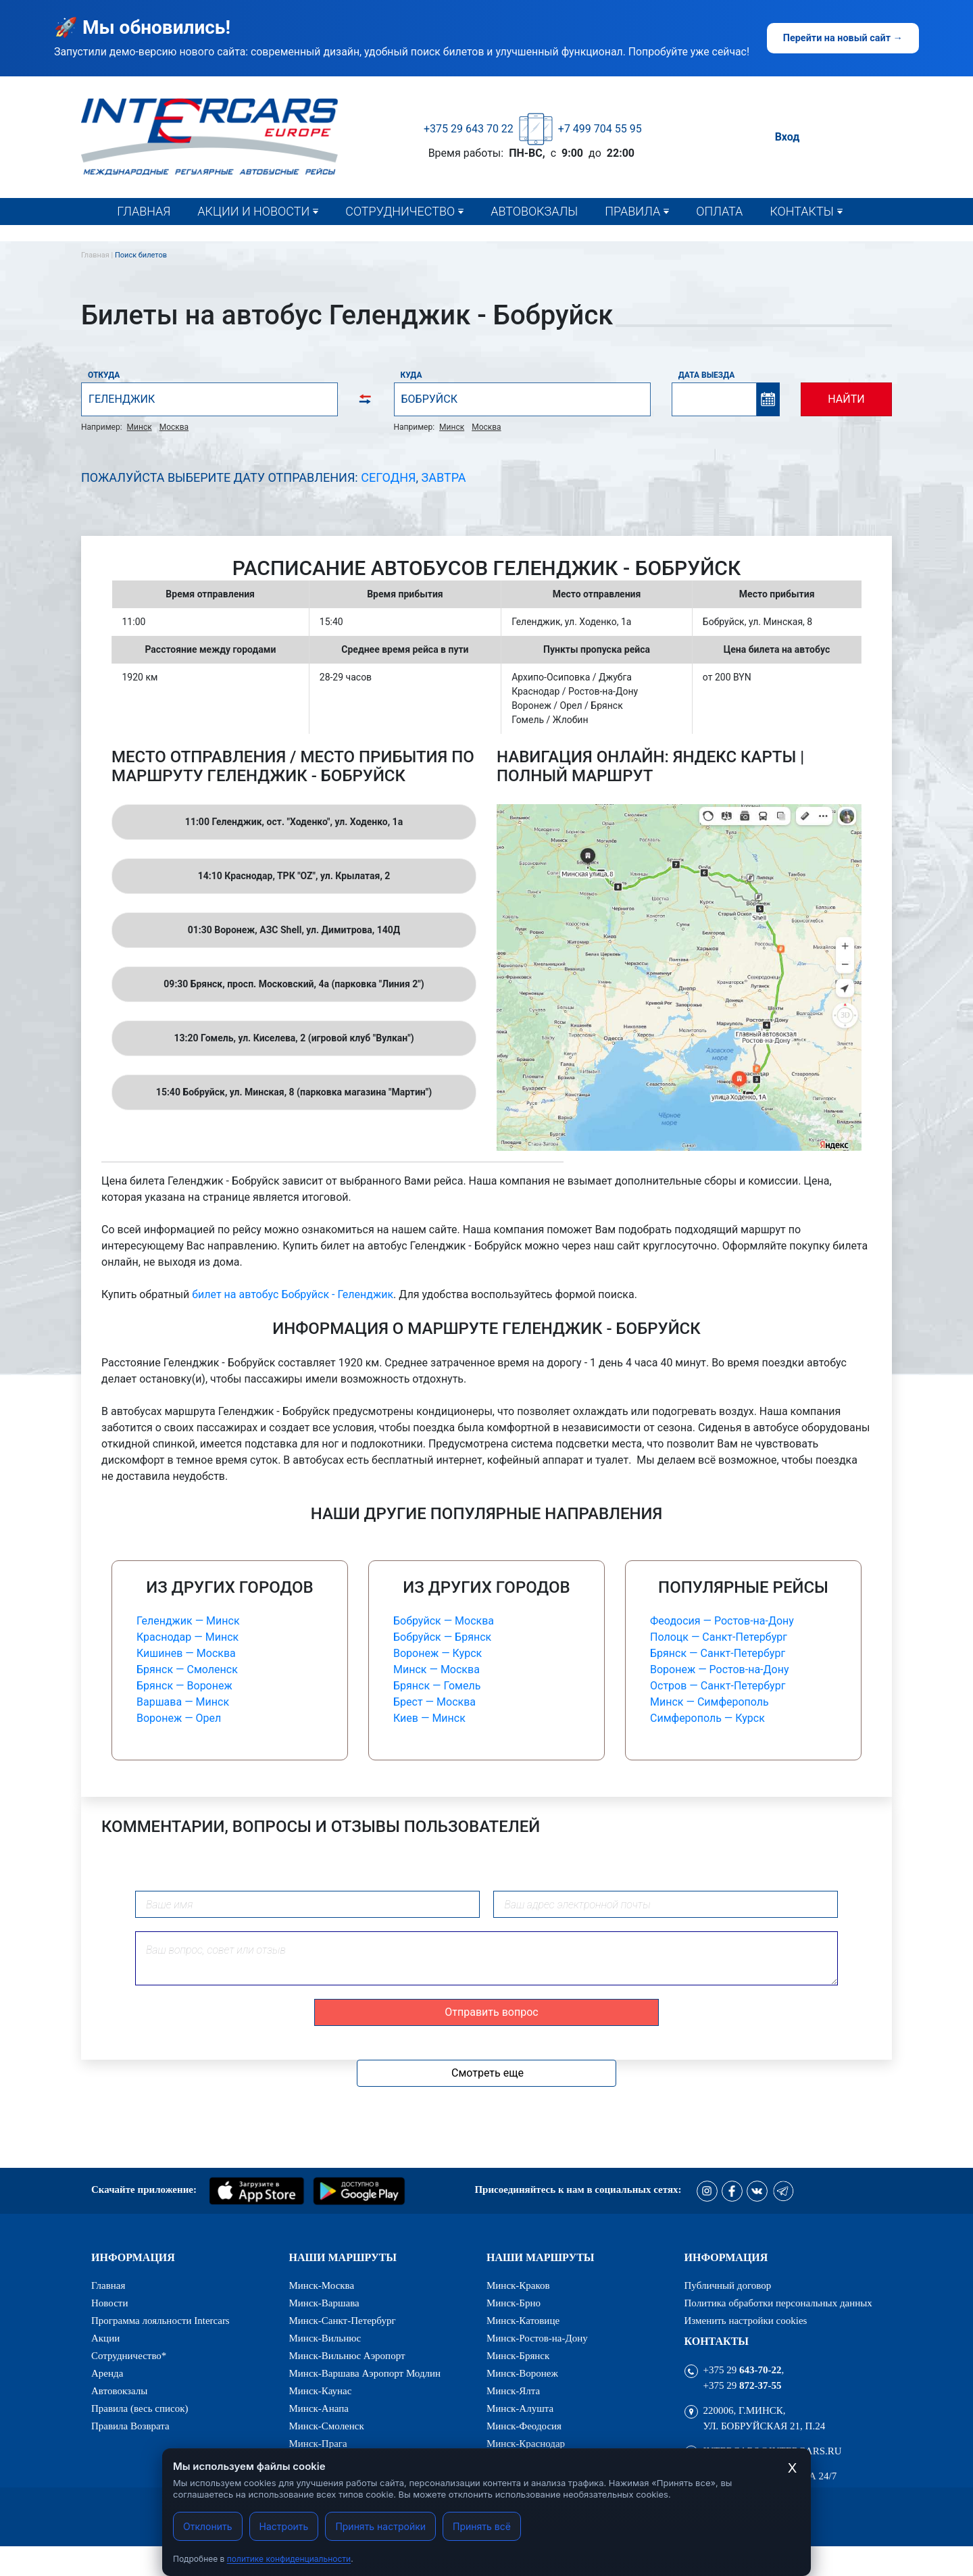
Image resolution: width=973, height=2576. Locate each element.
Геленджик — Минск (188, 1620)
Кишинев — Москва (186, 1653)
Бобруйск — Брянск (442, 1637)
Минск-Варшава (324, 2303)
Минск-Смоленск (326, 2426)
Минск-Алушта (520, 2409)
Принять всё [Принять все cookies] (482, 2526)
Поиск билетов (141, 255)
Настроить (284, 2526)
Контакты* (805, 238)
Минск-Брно (514, 2303)
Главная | (98, 255)
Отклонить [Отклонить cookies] (207, 2526)
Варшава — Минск (182, 1701)
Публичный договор (728, 2286)
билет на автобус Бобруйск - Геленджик (292, 1294)
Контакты (801, 211)
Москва (174, 427)
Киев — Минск (429, 1718)
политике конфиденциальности (289, 2559)
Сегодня (388, 477)
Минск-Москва (322, 2286)
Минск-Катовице (523, 2321)
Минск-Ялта (513, 2391)
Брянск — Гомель (436, 1685)
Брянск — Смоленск (187, 1669)
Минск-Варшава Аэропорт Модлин (365, 2374)
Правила (632, 211)
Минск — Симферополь (709, 1701)
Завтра (444, 477)
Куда (411, 375)
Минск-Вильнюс (325, 2338)
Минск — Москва (436, 1669)
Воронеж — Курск (437, 1653)
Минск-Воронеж (522, 2374)
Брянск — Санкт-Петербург (717, 1653)
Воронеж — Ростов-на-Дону (719, 1669)
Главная (143, 211)
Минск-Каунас (320, 2391)
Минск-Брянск (518, 2356)
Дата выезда (706, 375)
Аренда (107, 2374)
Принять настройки (380, 2526)
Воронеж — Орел (178, 1718)
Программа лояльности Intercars (160, 2321)
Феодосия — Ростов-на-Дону (722, 1620)
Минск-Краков (518, 2286)
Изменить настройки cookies (745, 2321)
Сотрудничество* (396, 238)
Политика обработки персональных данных (778, 2303)
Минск (139, 427)
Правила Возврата (130, 2426)
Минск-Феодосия (524, 2426)
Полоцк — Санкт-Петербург (718, 1637)
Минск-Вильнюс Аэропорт (347, 2356)
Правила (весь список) (670, 238)
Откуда (104, 375)
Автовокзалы (534, 211)
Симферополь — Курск (707, 1718)
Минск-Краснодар (526, 2444)
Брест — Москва (434, 1701)
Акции (105, 2338)
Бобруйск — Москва (443, 1620)
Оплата (719, 211)
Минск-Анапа (319, 2409)
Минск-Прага (318, 2444)
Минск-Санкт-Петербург (342, 2321)
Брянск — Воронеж (184, 1685)
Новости (228, 238)
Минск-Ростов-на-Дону (537, 2338)
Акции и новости (253, 211)
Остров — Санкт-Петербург (717, 1685)
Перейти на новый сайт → (843, 38)
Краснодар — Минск (187, 1637)
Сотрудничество (400, 211)
